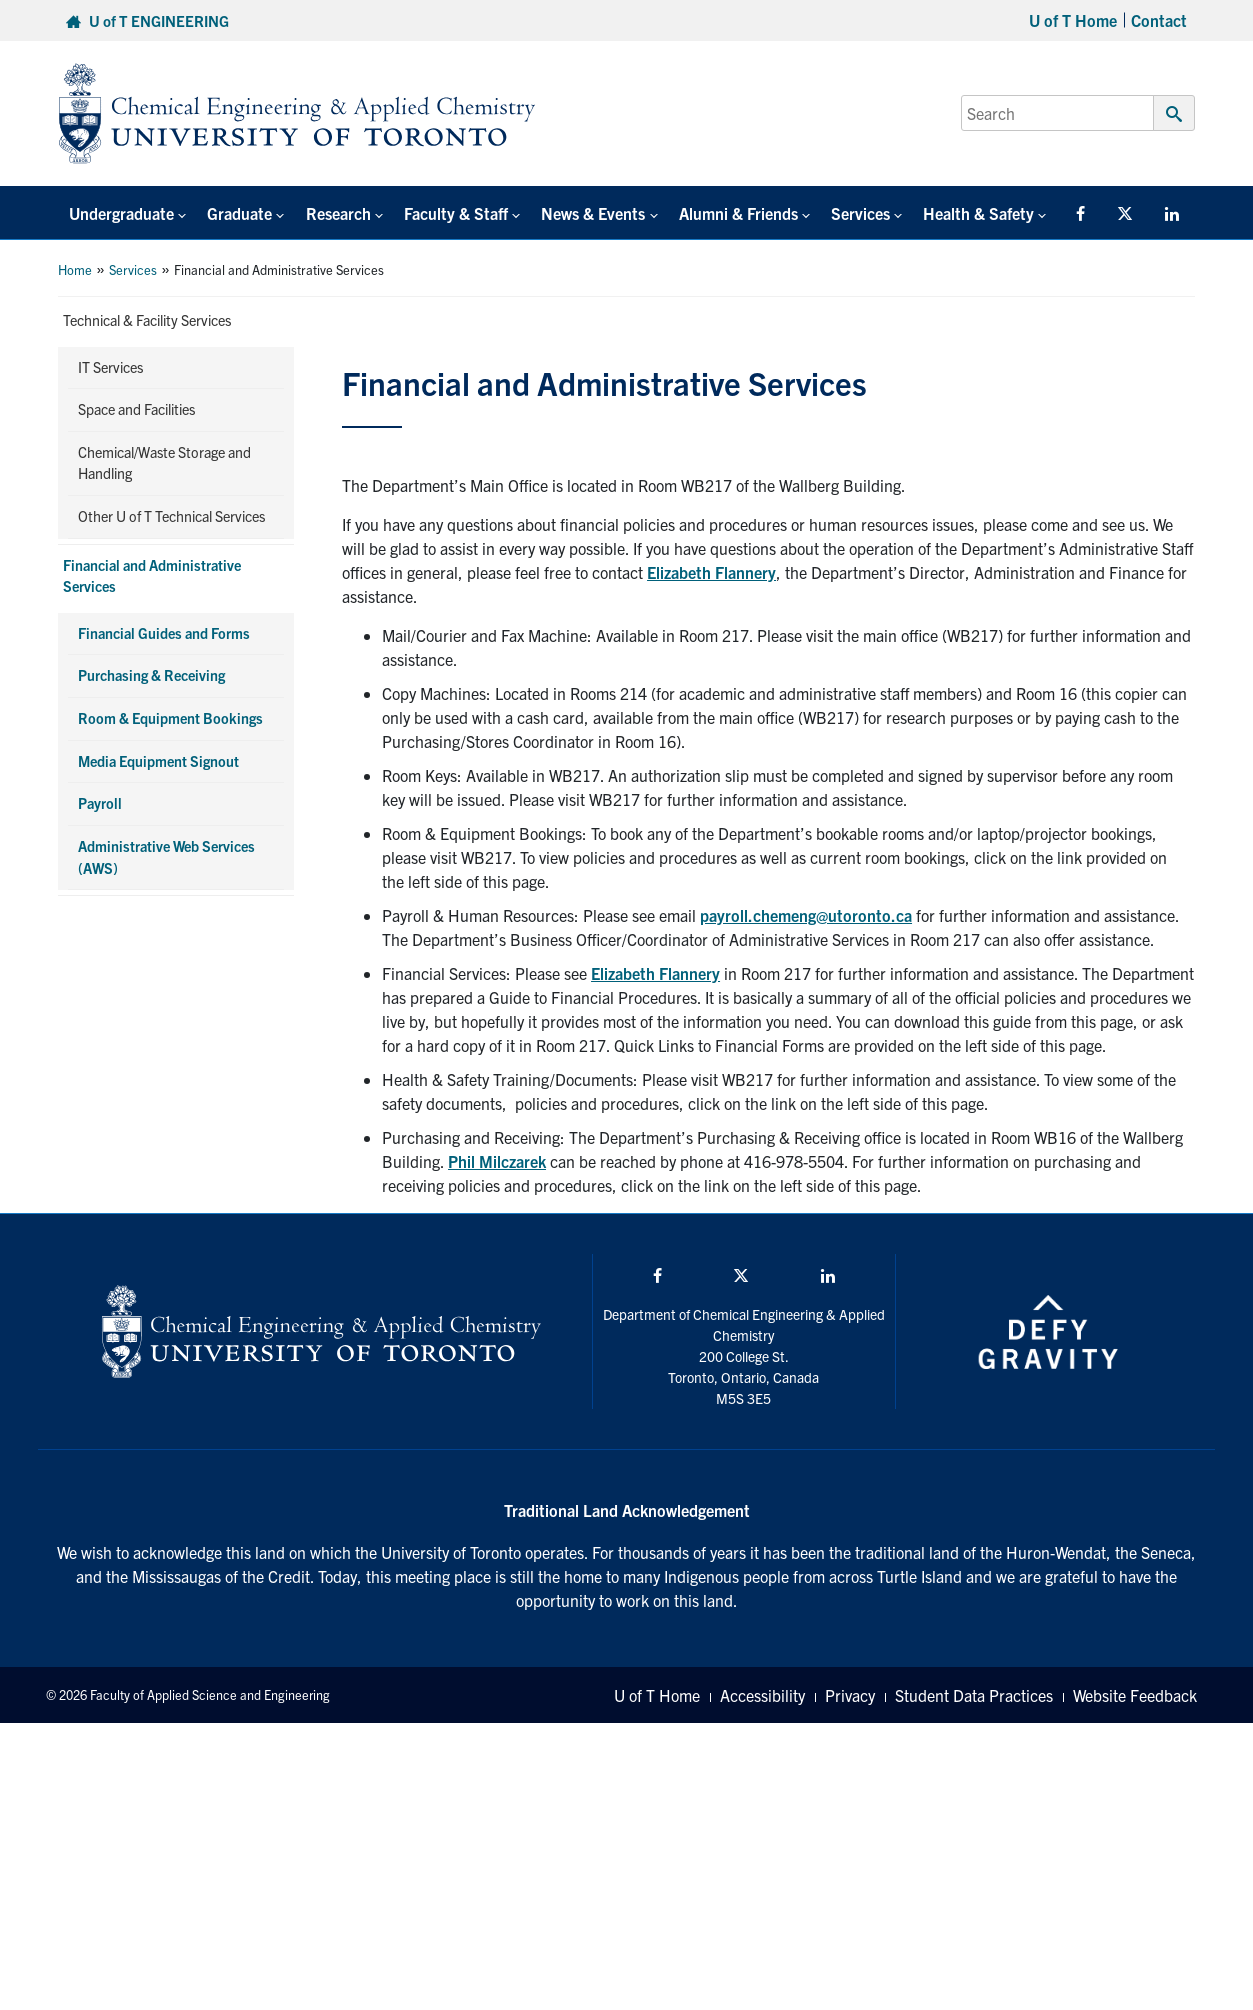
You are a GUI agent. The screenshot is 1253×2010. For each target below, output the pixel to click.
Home (75, 269)
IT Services (110, 367)
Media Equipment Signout (158, 761)
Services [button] (825, 213)
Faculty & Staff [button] (437, 213)
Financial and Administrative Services (152, 576)
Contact (1159, 20)
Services (133, 269)
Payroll (100, 803)
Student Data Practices (974, 1695)
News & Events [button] (569, 213)
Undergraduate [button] (118, 213)
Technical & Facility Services (147, 320)
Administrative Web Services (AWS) (166, 857)
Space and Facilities (136, 409)
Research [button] (324, 213)
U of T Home (1073, 20)
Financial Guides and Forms (164, 633)
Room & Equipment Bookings (170, 718)
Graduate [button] (231, 213)
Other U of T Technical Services (171, 516)
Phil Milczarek (497, 1161)
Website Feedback (1135, 1695)
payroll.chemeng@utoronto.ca (806, 915)
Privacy (850, 1695)
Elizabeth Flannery (711, 572)
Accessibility (762, 1695)
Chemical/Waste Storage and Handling (164, 463)
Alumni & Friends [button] (708, 213)
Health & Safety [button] (938, 213)
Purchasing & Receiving (151, 675)
